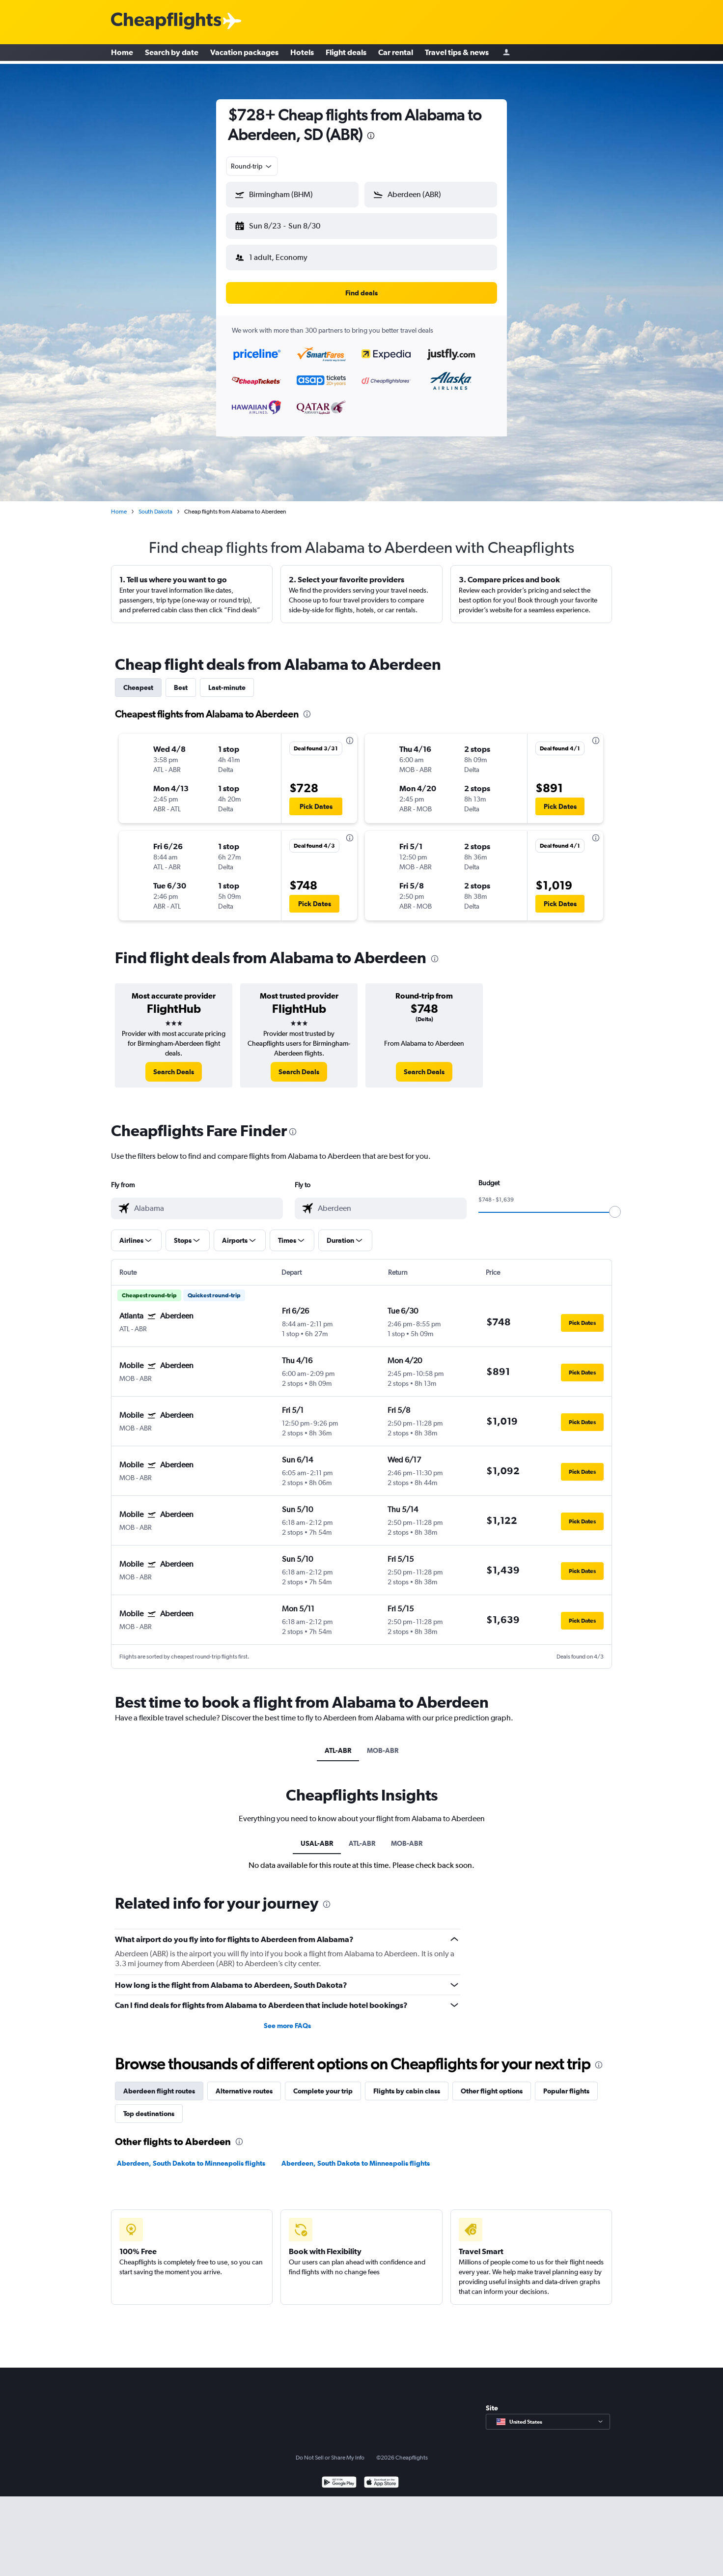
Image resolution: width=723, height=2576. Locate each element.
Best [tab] (181, 680)
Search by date (171, 54)
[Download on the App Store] (381, 2475)
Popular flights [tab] (566, 2083)
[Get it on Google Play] (339, 2475)
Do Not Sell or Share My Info (330, 2449)
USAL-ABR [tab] (317, 1835)
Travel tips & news (457, 54)
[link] (173, 1064)
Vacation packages (244, 54)
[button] (288, 224)
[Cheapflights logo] (166, 21)
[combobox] (252, 166)
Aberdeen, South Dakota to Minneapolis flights (191, 2155)
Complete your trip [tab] (323, 2083)
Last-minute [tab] (227, 680)
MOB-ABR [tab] (382, 1742)
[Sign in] (506, 54)
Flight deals (346, 54)
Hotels (302, 54)
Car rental (395, 54)
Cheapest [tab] (138, 680)
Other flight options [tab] (492, 2083)
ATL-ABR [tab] (338, 1742)
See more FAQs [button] (287, 2018)
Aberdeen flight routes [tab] (159, 2083)
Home (122, 54)
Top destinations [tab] (148, 2106)
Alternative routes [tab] (244, 2083)
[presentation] (370, 135)
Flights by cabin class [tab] (406, 2083)
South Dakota (155, 503)
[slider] (615, 1204)
